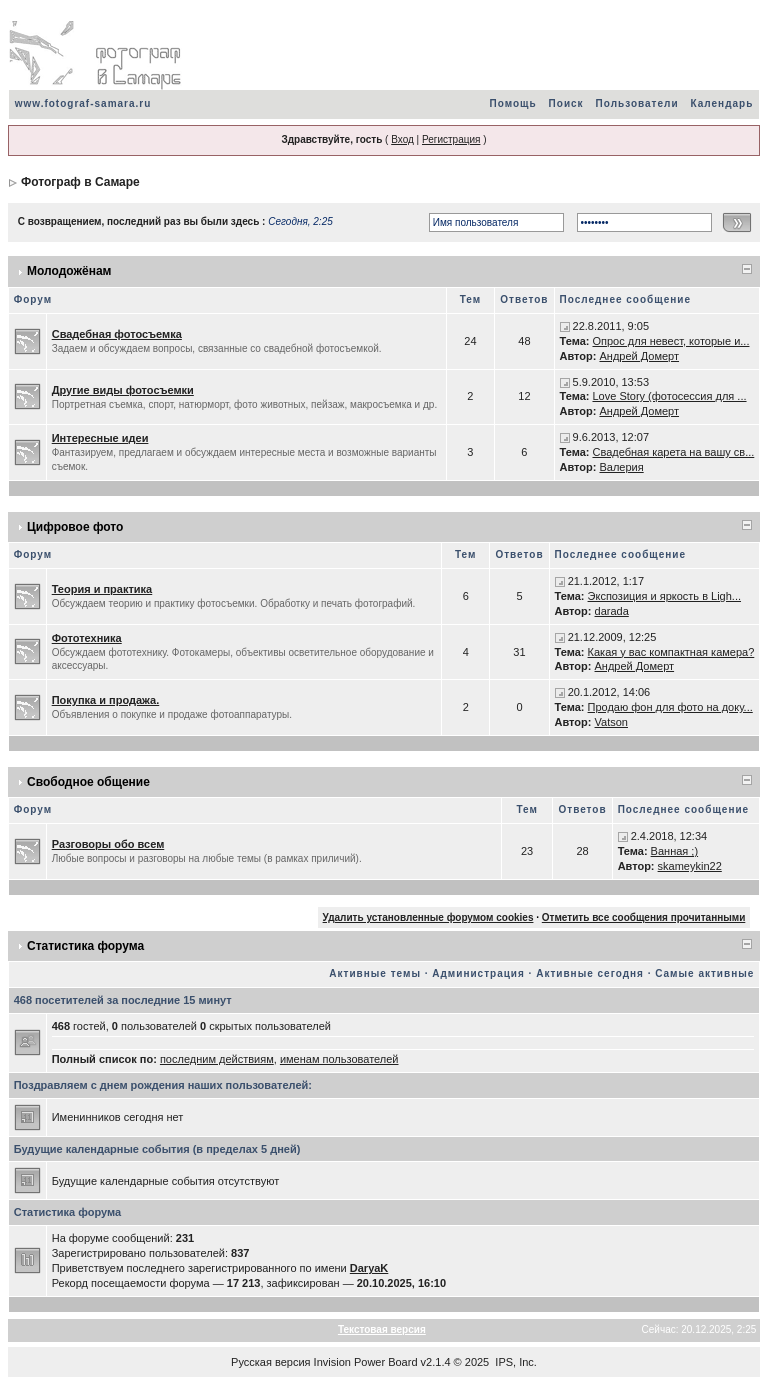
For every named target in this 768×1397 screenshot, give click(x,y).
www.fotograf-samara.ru (83, 103)
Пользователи (637, 103)
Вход (402, 139)
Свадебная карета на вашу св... (673, 452)
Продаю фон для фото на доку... (670, 707)
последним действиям (217, 1059)
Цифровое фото (75, 527)
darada (612, 611)
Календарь (722, 103)
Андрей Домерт (639, 356)
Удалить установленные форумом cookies (428, 917)
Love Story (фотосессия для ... (669, 396)
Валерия (621, 467)
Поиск (566, 103)
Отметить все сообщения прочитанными (644, 917)
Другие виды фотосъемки (123, 390)
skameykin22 (690, 866)
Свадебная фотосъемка (117, 334)
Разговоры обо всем (108, 844)
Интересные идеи (100, 438)
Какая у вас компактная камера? (671, 652)
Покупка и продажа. (106, 700)
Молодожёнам (69, 271)
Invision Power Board (366, 1362)
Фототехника (87, 638)
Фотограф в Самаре (80, 182)
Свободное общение (88, 782)
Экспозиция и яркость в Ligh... (664, 596)
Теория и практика (102, 589)
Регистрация (451, 139)
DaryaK (369, 1268)
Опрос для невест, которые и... (670, 341)
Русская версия (270, 1362)
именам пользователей (339, 1059)
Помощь (512, 103)
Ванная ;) (674, 851)
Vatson (611, 722)
